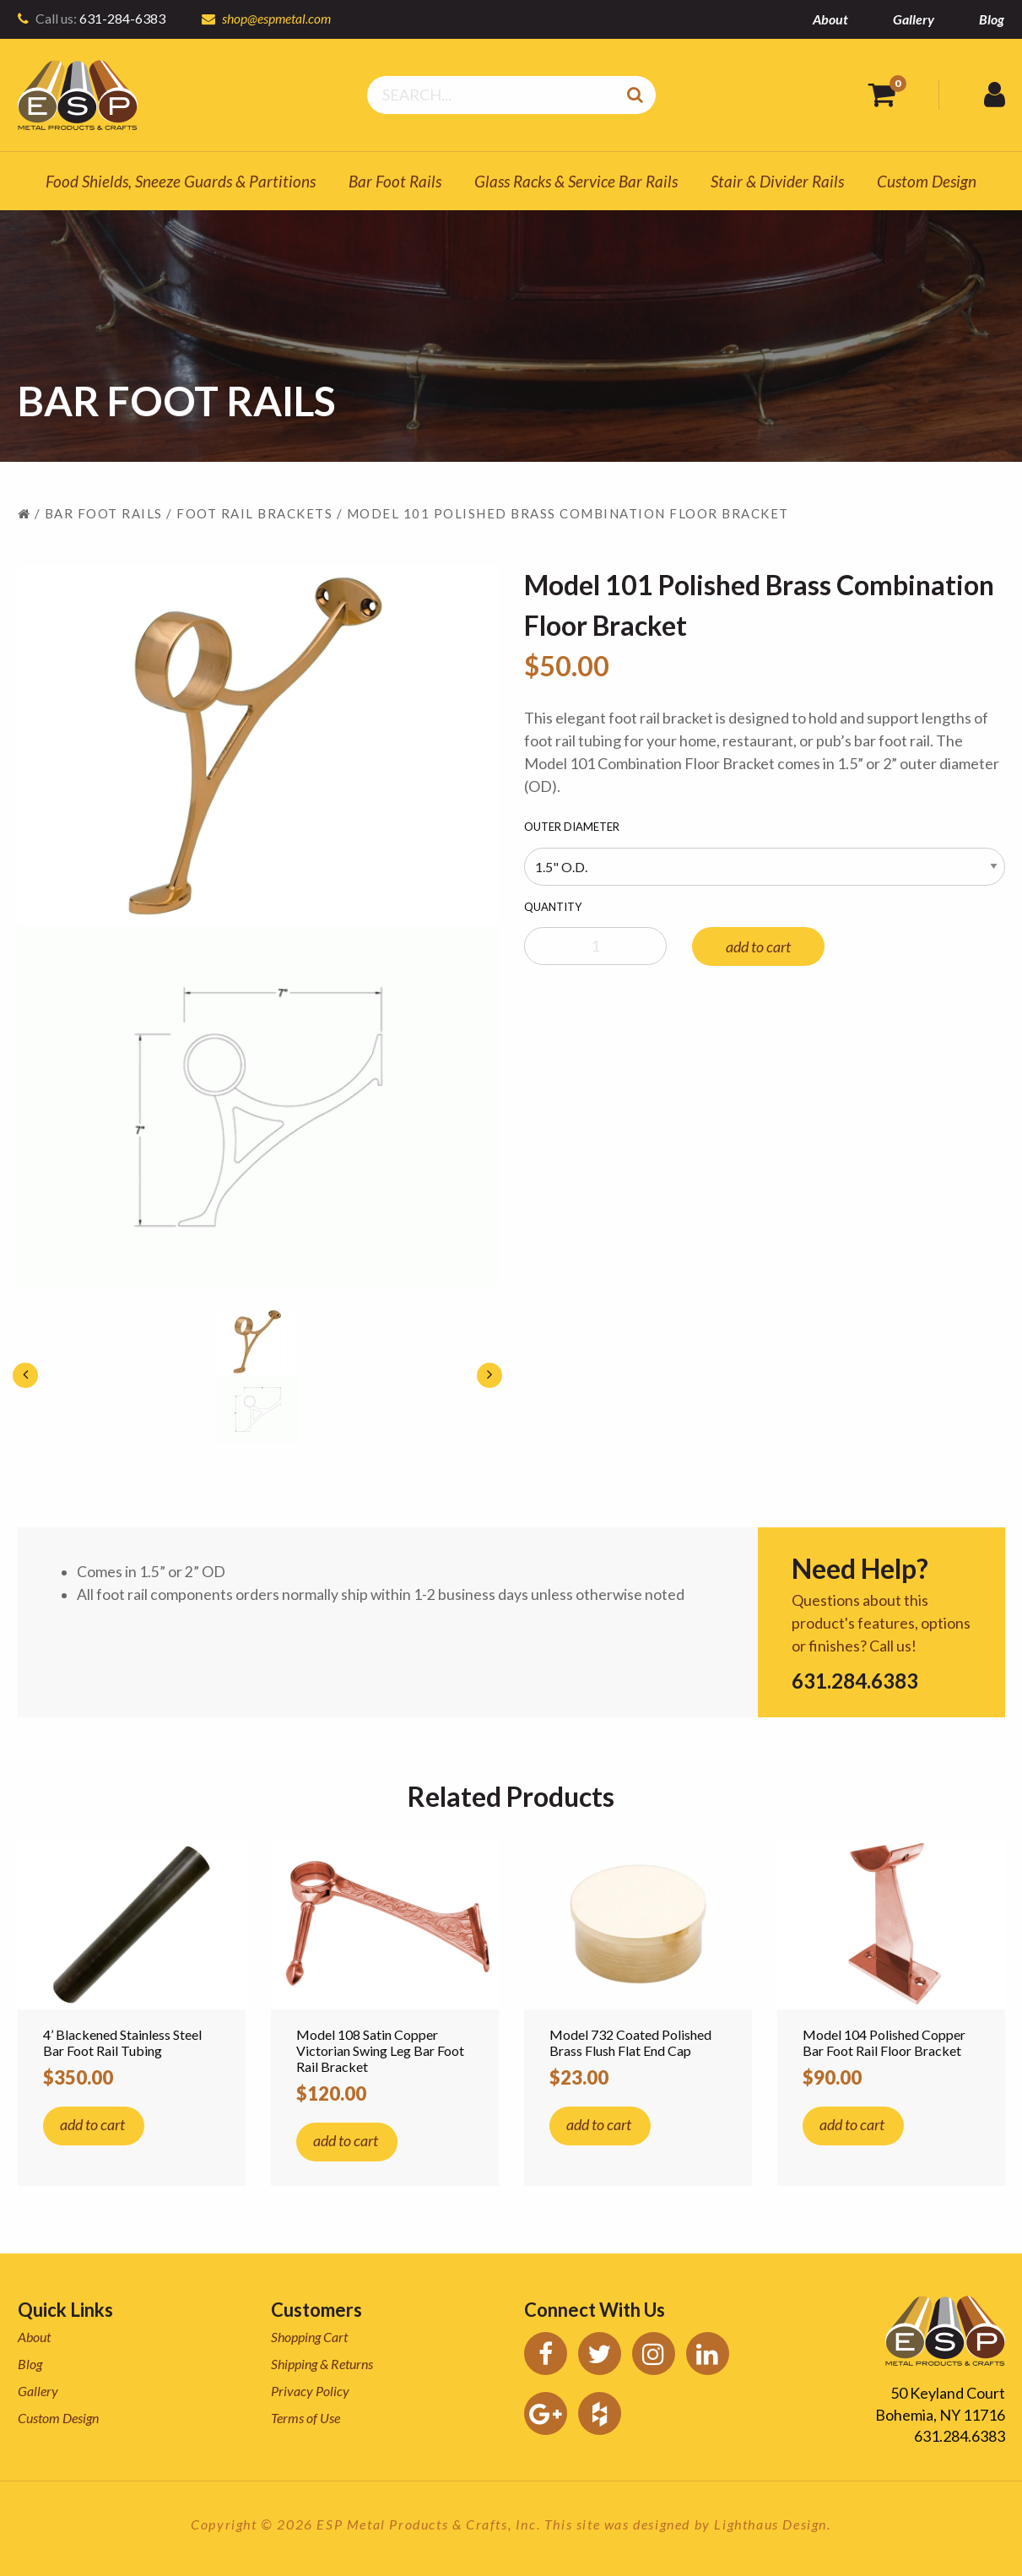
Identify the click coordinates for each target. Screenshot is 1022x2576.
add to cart (758, 946)
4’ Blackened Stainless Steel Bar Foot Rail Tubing (122, 2042)
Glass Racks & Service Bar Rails (576, 181)
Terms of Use (305, 2418)
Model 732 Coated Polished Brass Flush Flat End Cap (630, 2042)
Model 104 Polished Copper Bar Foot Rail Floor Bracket (884, 2042)
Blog (991, 19)
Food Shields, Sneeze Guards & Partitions (181, 181)
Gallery (913, 19)
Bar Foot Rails (395, 181)
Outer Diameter (571, 826)
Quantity (552, 907)
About (830, 19)
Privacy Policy (310, 2391)
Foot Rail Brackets (254, 513)
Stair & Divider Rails (777, 181)
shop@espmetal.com (277, 18)
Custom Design (926, 181)
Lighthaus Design (770, 2524)
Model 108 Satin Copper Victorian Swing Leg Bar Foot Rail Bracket (380, 2050)
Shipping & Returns (322, 2364)
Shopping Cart (309, 2337)
